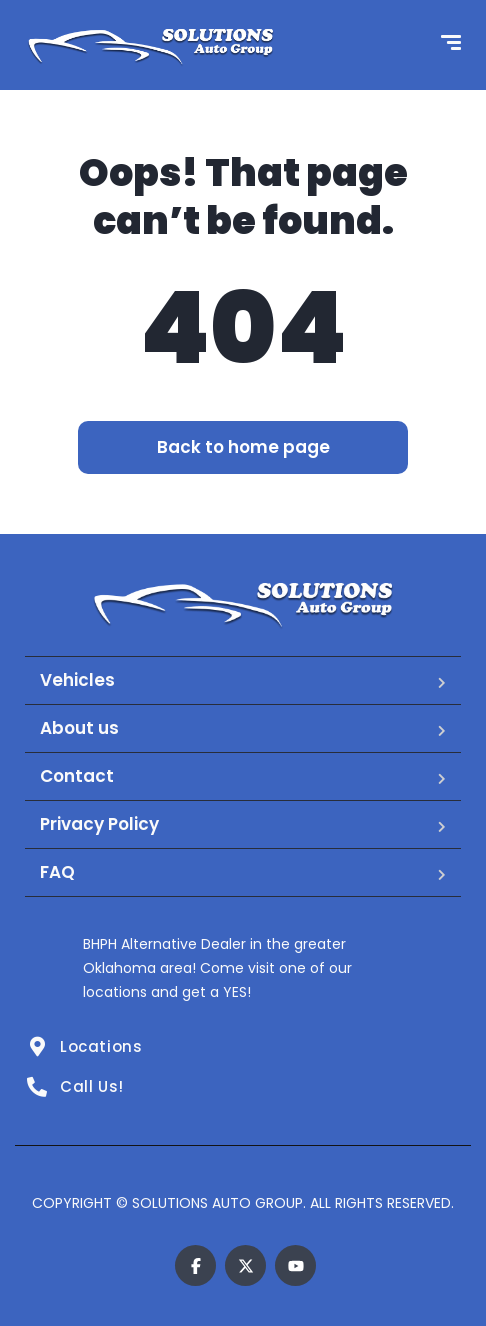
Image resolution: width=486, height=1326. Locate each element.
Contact (77, 776)
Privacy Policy (99, 824)
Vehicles (77, 680)
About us (79, 728)
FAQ (57, 872)
